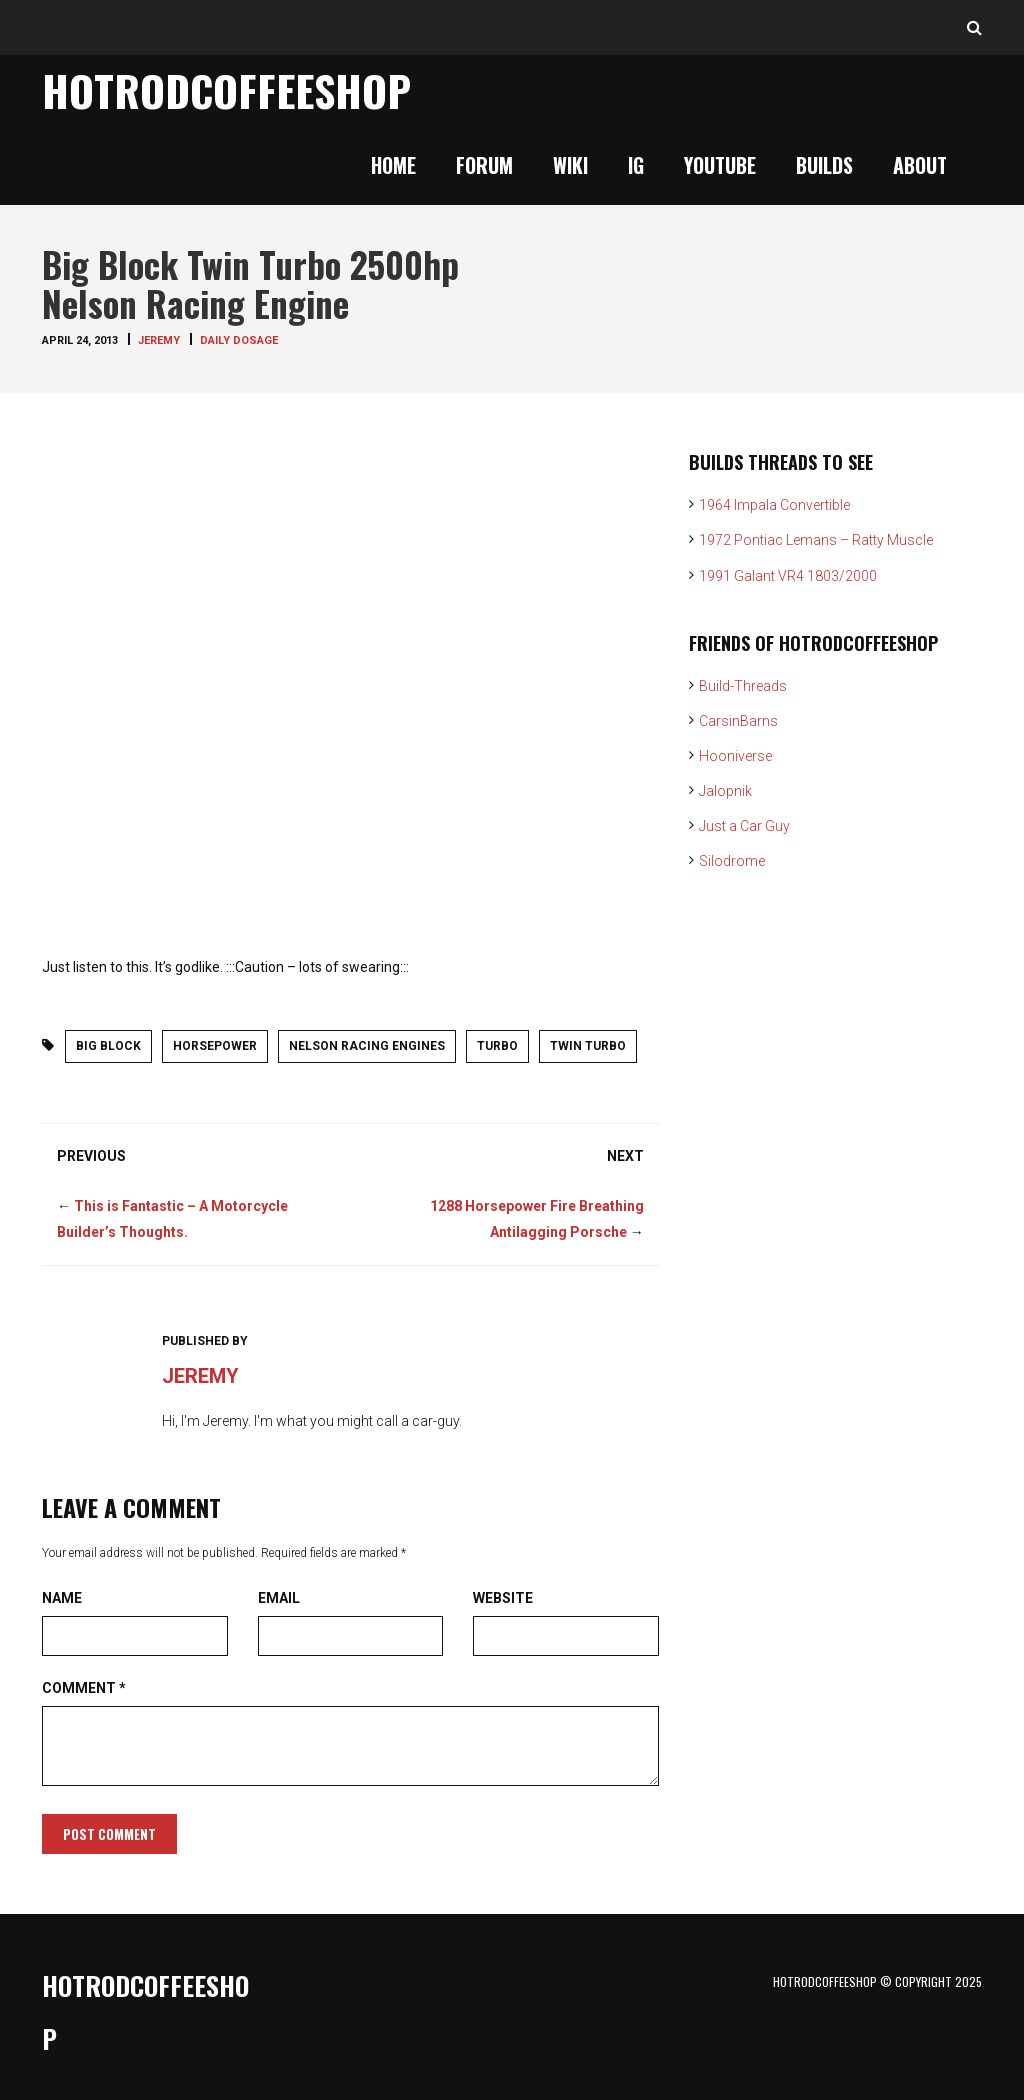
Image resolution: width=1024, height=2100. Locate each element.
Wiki (570, 165)
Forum (484, 165)
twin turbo (588, 1046)
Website (503, 1598)
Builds (824, 165)
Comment (84, 1688)
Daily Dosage (239, 340)
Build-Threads (743, 686)
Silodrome (732, 861)
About (920, 165)
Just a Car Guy (744, 826)
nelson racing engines (367, 1046)
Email (279, 1598)
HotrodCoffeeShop (226, 90)
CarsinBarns (738, 721)
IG (636, 165)
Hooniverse (735, 756)
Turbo (497, 1046)
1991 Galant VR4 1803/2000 (788, 576)
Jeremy (159, 340)
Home (393, 165)
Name (62, 1598)
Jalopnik (725, 791)
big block (108, 1046)
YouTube (720, 165)
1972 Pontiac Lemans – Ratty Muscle (816, 540)
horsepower (215, 1046)
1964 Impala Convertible (774, 505)
